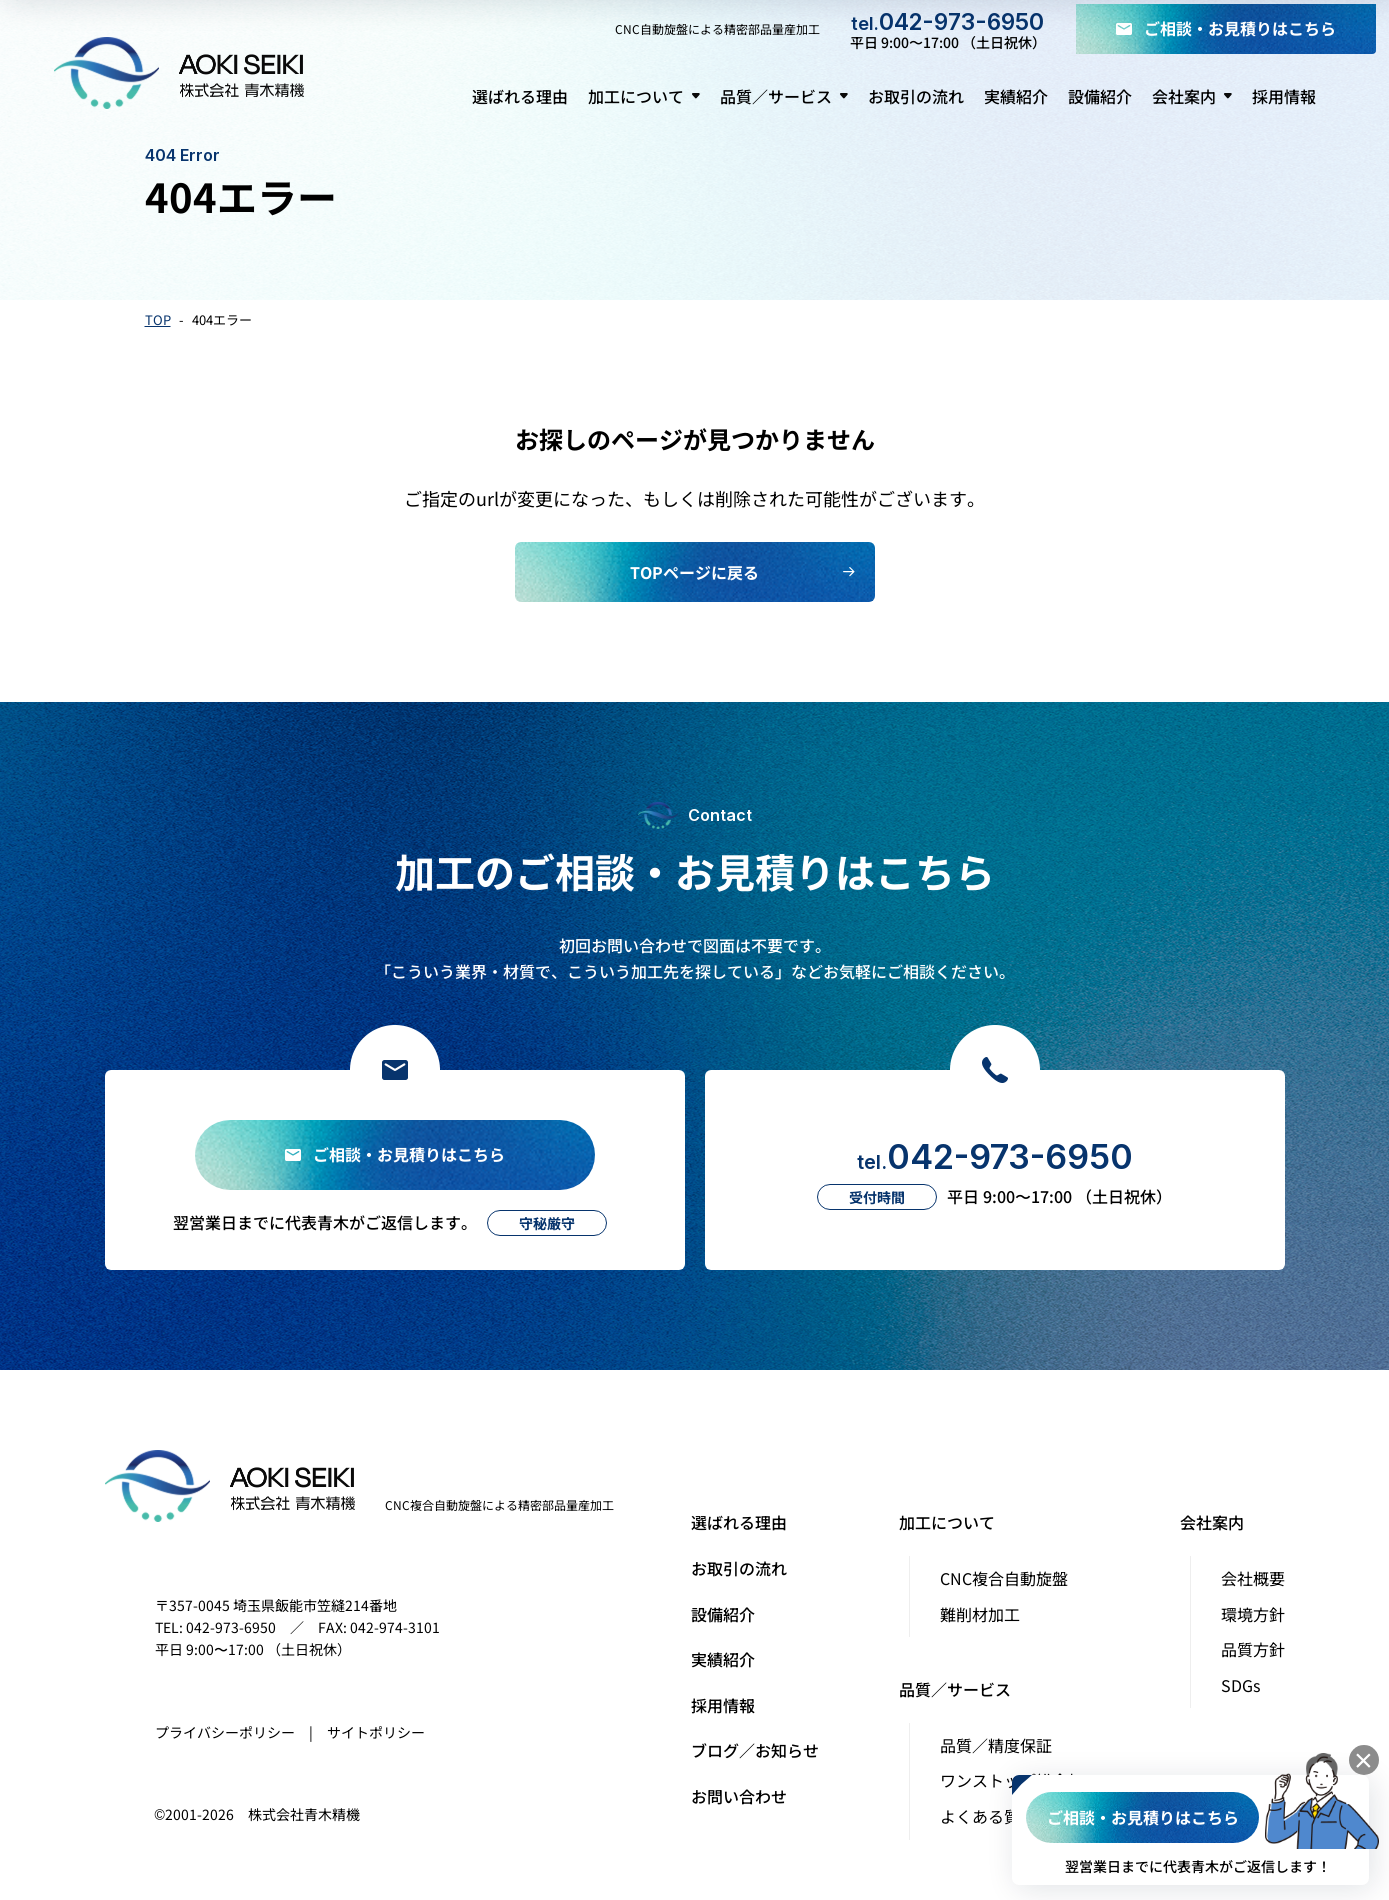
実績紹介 (723, 1659)
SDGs (1240, 1685)
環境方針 (1253, 1614)
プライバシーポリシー (225, 1732)
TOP (158, 319)
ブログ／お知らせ (755, 1750)
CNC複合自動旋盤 (1004, 1578)
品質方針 (1253, 1649)
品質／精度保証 (996, 1745)
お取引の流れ (739, 1568)
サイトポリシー (376, 1732)
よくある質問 (988, 1816)
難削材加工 (980, 1614)
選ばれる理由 (739, 1522)
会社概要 (1253, 1578)
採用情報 (723, 1705)
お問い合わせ (739, 1796)
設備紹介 (723, 1614)
